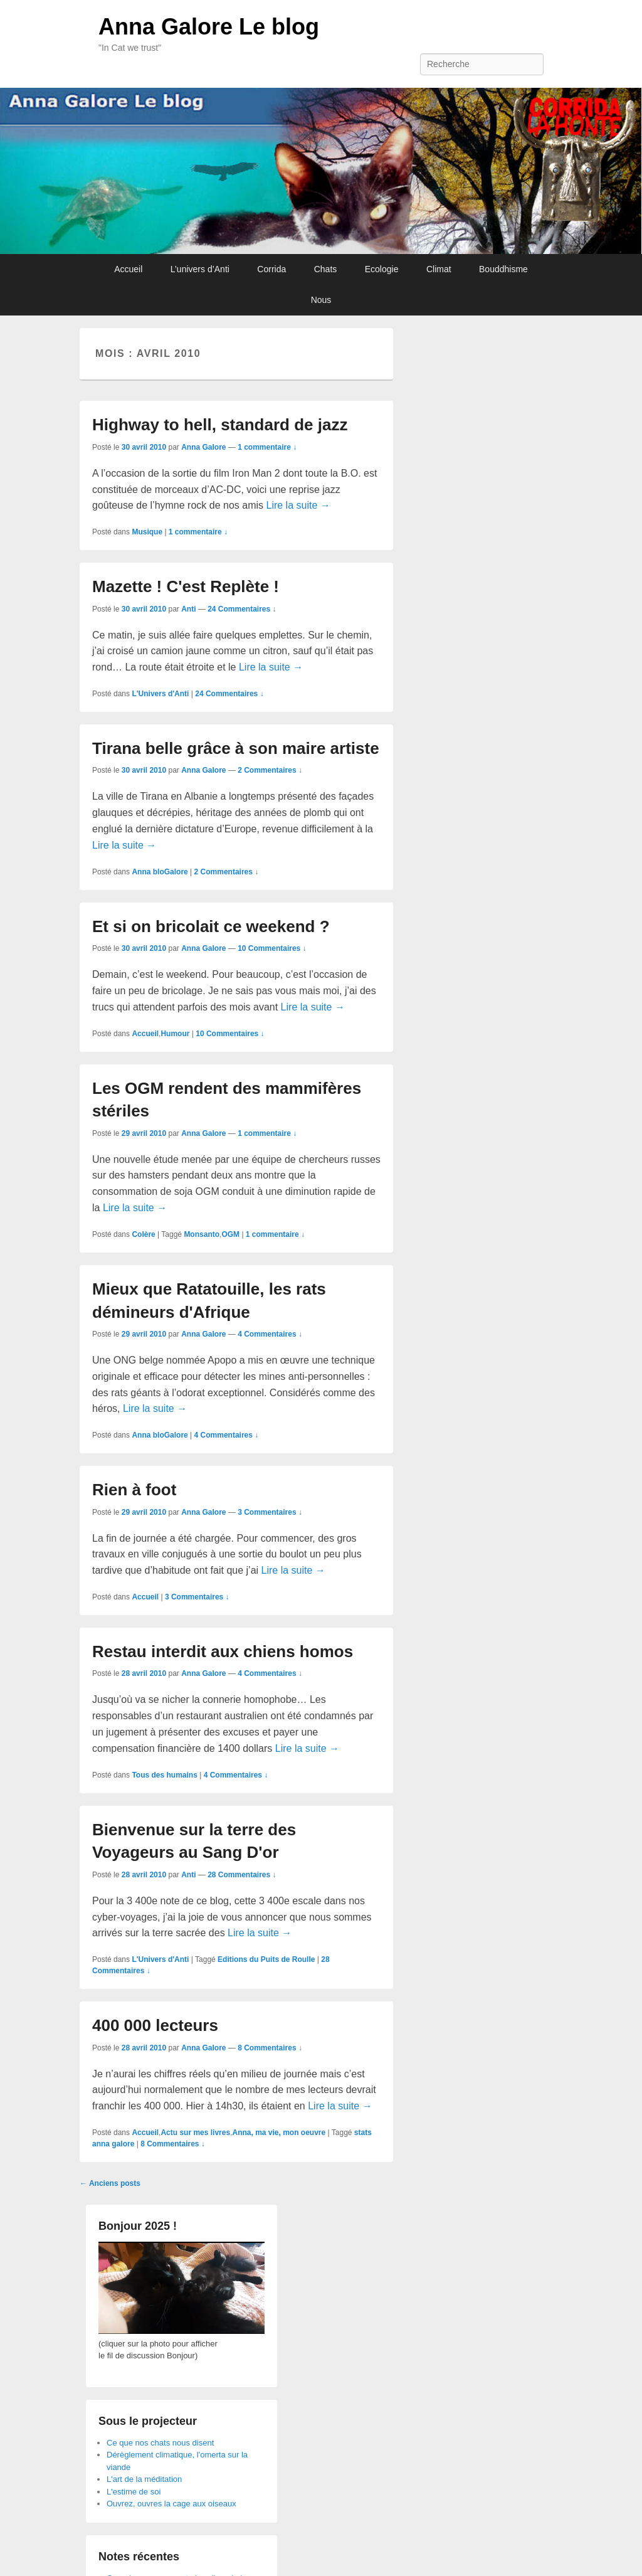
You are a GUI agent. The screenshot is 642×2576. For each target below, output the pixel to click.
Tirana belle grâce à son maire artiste (235, 748)
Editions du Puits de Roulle (266, 1959)
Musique (147, 531)
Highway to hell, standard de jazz (219, 424)
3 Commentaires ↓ (270, 1512)
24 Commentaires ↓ (242, 609)
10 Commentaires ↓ (272, 948)
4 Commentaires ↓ (270, 1334)
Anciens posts (110, 2183)
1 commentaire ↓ (267, 447)
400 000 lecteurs (155, 2025)
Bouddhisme (503, 269)
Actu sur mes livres (195, 2132)
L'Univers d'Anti (160, 693)
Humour (174, 1033)
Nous (321, 300)
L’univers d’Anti (200, 269)
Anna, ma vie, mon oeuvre (278, 2132)
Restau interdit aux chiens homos (222, 1651)
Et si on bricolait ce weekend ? (211, 926)
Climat (438, 269)
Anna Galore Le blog (208, 27)
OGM (230, 1234)
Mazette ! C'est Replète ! (185, 586)
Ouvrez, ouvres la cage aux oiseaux (171, 2503)
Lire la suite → (298, 505)
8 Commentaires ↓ (270, 2047)
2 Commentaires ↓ (270, 770)
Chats (325, 269)
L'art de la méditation (144, 2479)
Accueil (128, 269)
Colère (143, 1234)
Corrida (271, 269)
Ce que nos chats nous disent (160, 2442)
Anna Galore (203, 447)
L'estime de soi (133, 2491)
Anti (188, 609)
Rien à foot (134, 1489)
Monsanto (201, 1234)
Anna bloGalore (159, 871)
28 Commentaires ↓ (242, 1874)
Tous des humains (164, 1775)
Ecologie (382, 269)
